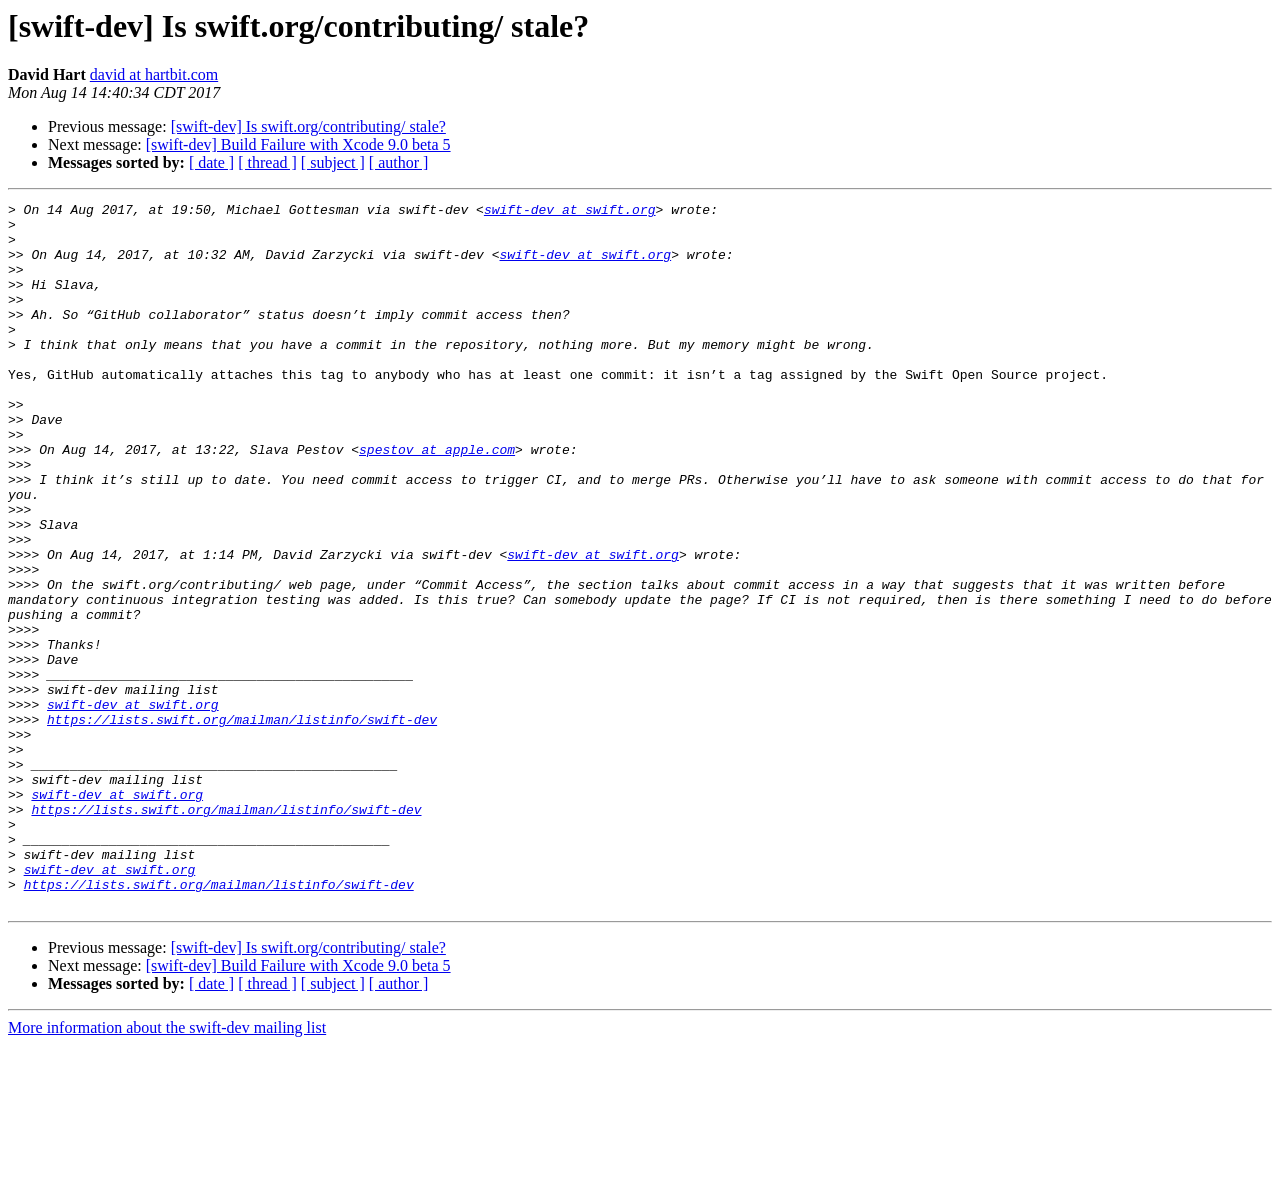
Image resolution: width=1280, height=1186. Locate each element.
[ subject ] (333, 162)
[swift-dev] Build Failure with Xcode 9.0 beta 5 (298, 144)
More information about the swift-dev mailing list (167, 1168)
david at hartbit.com (154, 74)
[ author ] (399, 162)
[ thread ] (267, 162)
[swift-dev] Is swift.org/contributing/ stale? (308, 126)
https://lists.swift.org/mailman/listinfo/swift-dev (242, 824)
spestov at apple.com (437, 500)
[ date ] (211, 162)
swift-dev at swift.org (570, 212)
